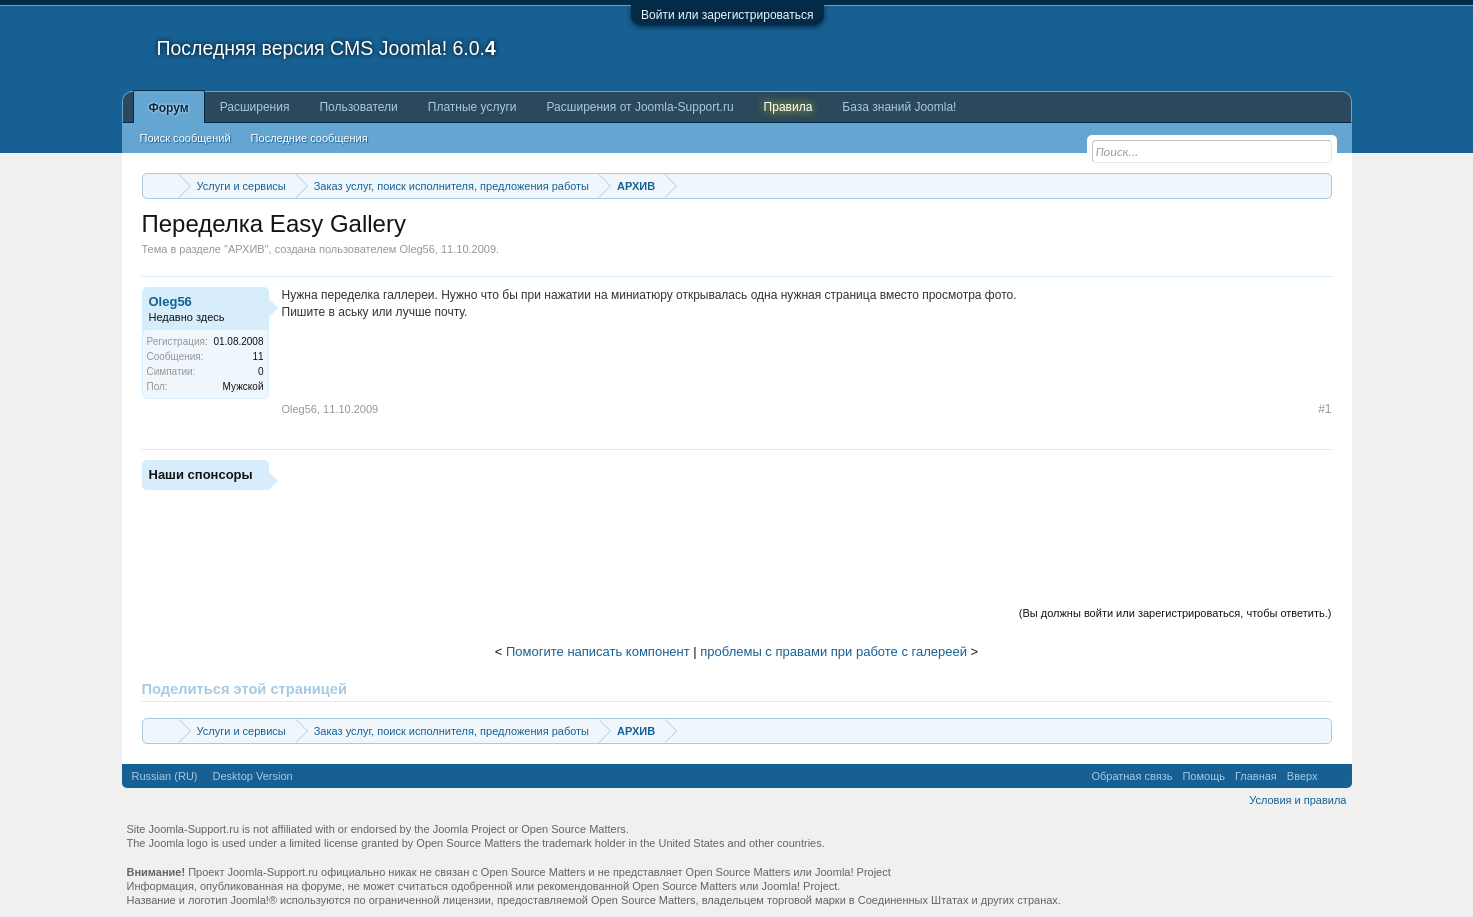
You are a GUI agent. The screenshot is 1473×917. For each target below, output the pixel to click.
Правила (788, 107)
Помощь (1203, 776)
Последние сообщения (309, 138)
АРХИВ (246, 249)
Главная (1256, 776)
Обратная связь (1131, 776)
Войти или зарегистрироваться (727, 15)
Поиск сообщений (185, 138)
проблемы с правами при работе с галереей (833, 651)
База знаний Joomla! (899, 107)
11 (257, 356)
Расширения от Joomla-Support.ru (640, 107)
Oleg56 (416, 249)
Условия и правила (1297, 800)
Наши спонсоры (201, 474)
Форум (169, 108)
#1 (1324, 409)
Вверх (1302, 776)
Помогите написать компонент (598, 651)
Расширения (255, 107)
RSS (1335, 776)
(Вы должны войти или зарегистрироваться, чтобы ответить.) (1175, 613)
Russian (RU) (165, 776)
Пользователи (358, 107)
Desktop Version (253, 776)
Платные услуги (472, 107)
